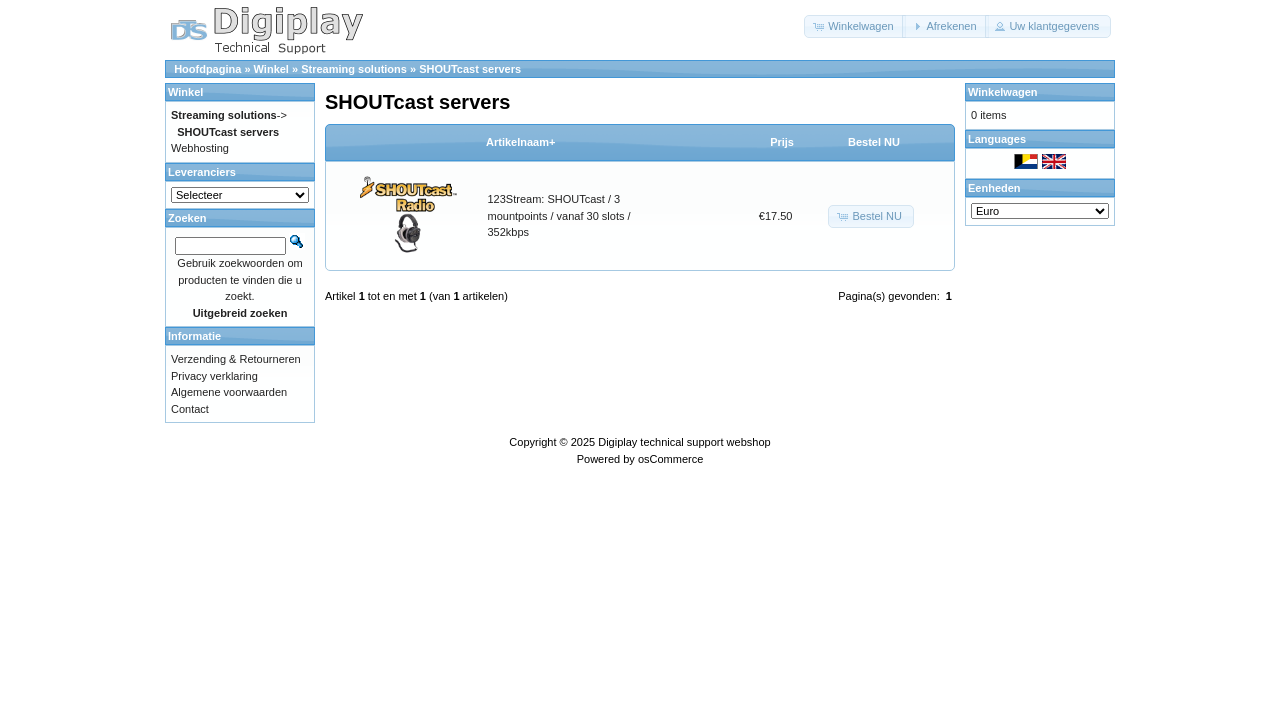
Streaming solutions (354, 69)
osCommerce (670, 459)
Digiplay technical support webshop (684, 442)
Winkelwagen (1003, 92)
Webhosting (200, 148)
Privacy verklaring (214, 376)
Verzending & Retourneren (236, 359)
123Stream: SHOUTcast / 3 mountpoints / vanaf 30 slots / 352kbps (559, 215)
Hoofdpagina (207, 69)
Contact (190, 409)
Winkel (271, 69)
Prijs (782, 142)
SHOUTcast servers (470, 69)
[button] (855, 26)
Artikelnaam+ (520, 142)
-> (229, 115)
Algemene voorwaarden (229, 392)
